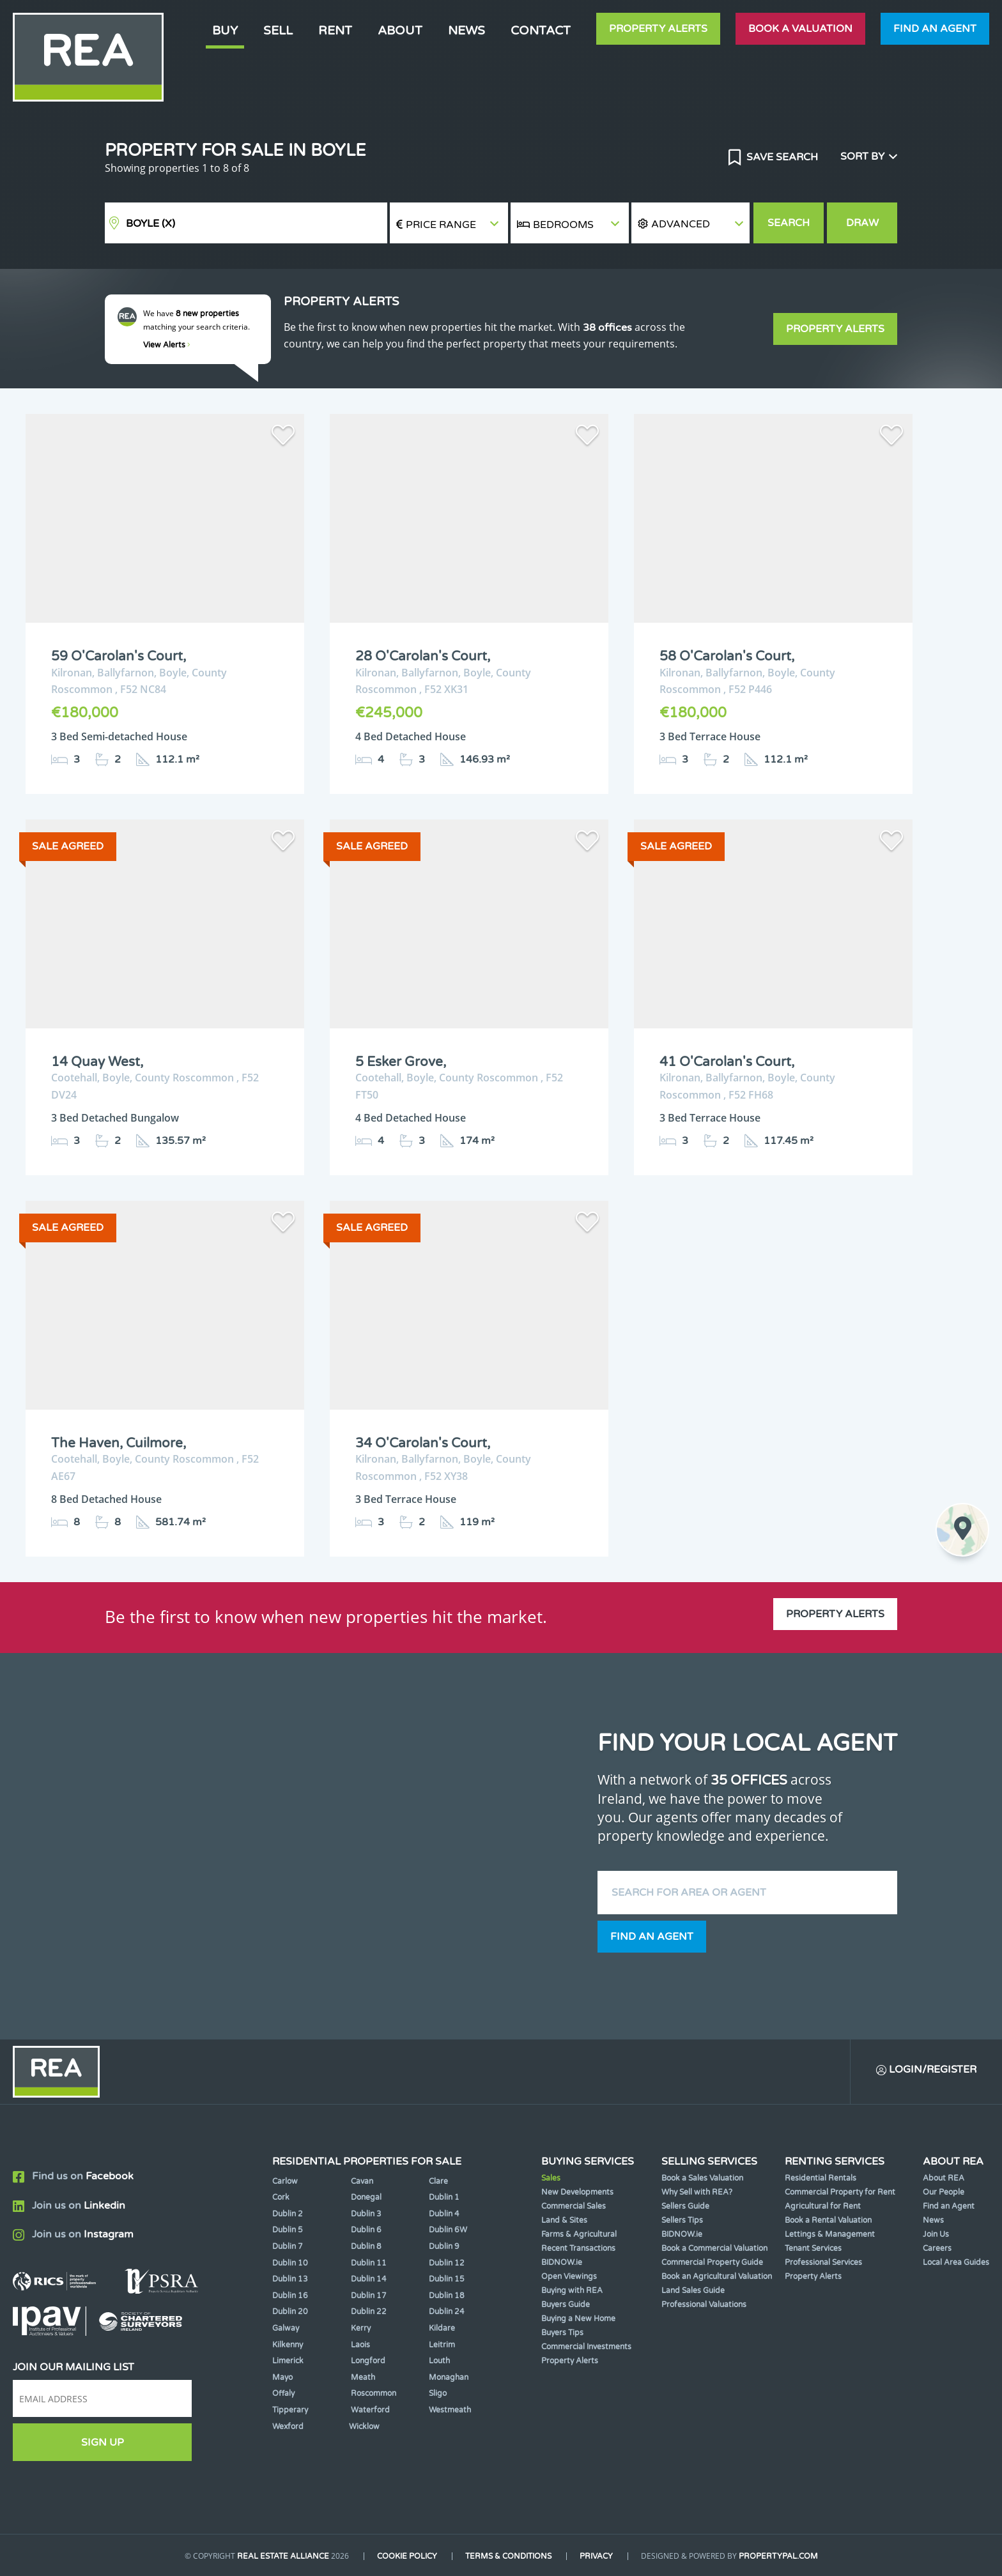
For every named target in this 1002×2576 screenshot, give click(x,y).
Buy (225, 30)
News (466, 30)
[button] (690, 223)
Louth (439, 2360)
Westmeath (450, 2409)
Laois (360, 2344)
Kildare (442, 2328)
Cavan (362, 2181)
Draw (862, 223)
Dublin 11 (369, 2263)
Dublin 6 (366, 2229)
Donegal (366, 2197)
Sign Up (102, 2442)
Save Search (781, 157)
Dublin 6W (448, 2229)
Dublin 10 (290, 2263)
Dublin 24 (447, 2311)
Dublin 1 (444, 2197)
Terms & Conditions (508, 2556)
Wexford (288, 2426)
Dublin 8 (366, 2246)
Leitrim (442, 2344)
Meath (363, 2377)
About (400, 30)
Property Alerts (658, 28)
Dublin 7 (287, 2246)
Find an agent (934, 28)
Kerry (361, 2328)
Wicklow (364, 2426)
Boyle (150, 223)
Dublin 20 (290, 2311)
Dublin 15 (447, 2279)
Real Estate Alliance (283, 2556)
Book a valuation (800, 28)
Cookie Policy (407, 2556)
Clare (438, 2181)
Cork (280, 2197)
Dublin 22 (369, 2311)
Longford (368, 2360)
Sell (278, 30)
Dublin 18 (447, 2295)
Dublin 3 (366, 2213)
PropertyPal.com (778, 2556)
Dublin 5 (287, 2229)
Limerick (288, 2360)
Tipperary (290, 2409)
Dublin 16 (290, 2295)
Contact (541, 30)
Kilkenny (287, 2344)
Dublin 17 (369, 2295)
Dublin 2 (287, 2213)
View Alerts (166, 344)
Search (788, 223)
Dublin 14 (369, 2279)
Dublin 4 (444, 2213)
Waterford (370, 2409)
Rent (335, 30)
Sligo (438, 2393)
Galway (285, 2328)
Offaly (283, 2393)
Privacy (596, 2556)
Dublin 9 (444, 2246)
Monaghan (448, 2377)
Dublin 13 (290, 2279)
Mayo (282, 2377)
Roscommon (373, 2393)
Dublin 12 (447, 2263)
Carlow (285, 2181)
